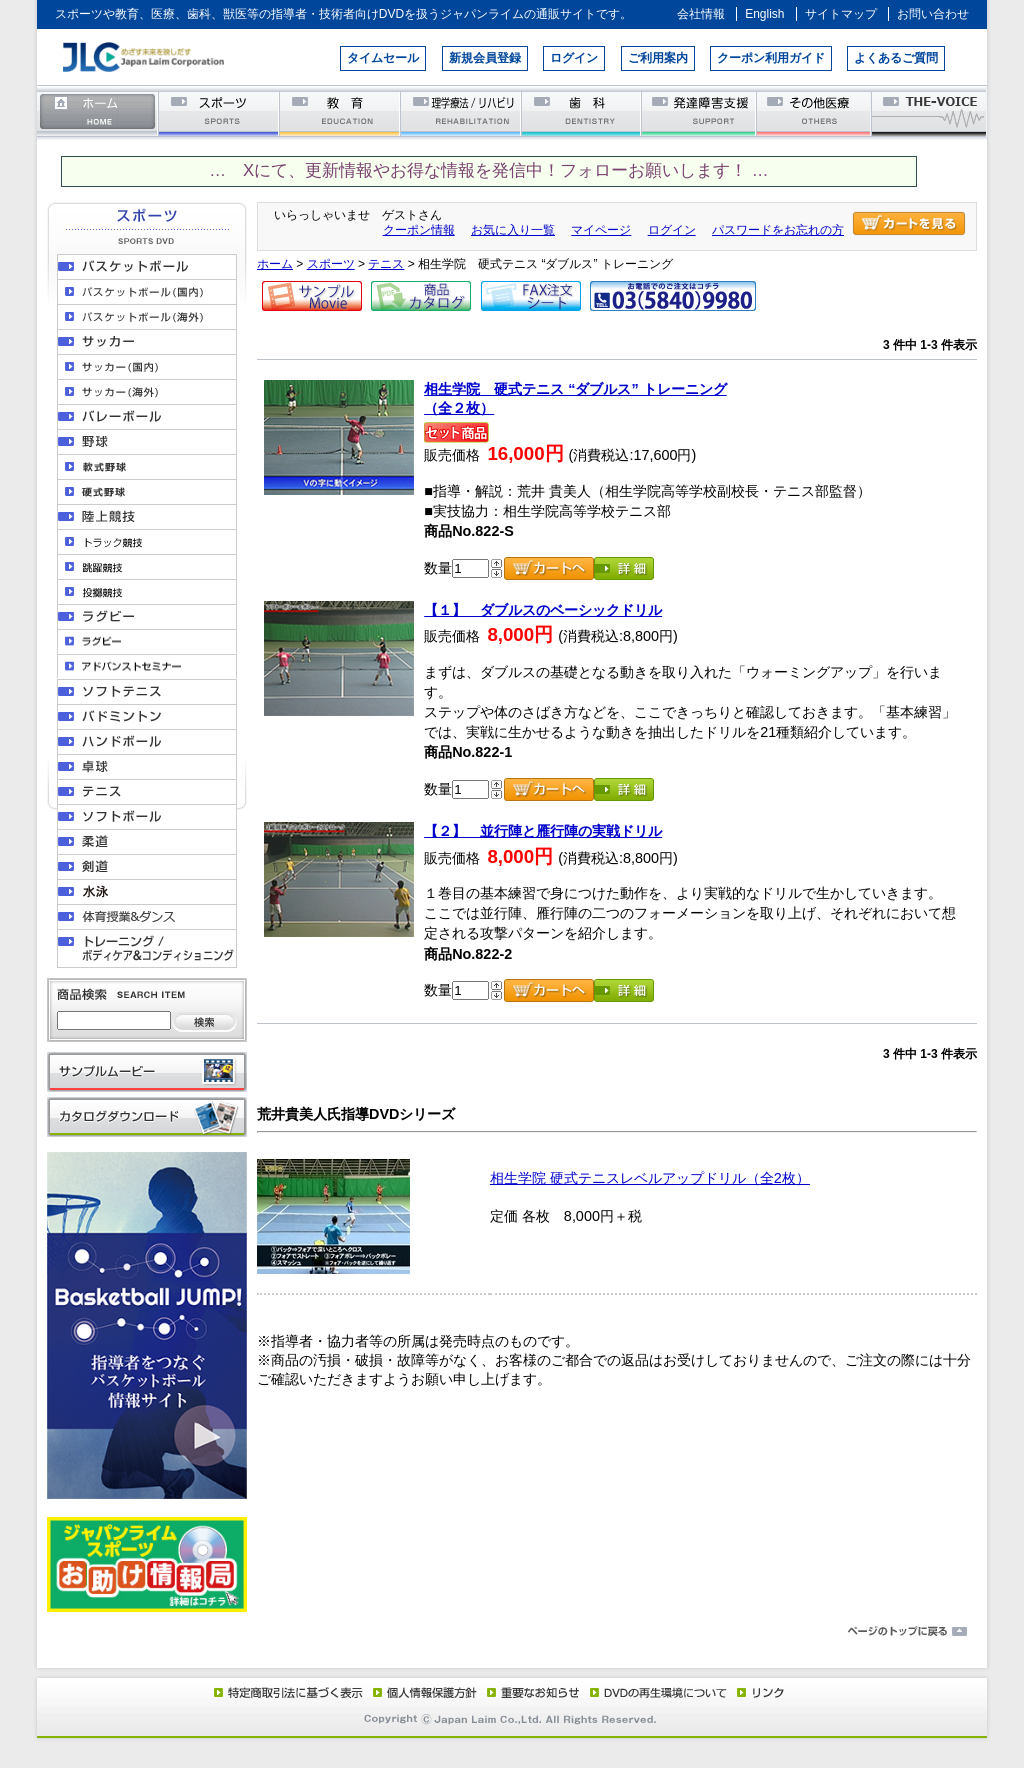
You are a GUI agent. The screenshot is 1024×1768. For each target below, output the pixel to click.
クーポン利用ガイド (771, 58)
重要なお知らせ (529, 1692)
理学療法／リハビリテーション (461, 112)
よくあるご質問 (896, 58)
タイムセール (383, 58)
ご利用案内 (658, 58)
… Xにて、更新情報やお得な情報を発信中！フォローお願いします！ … (488, 170)
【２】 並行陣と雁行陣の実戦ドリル (543, 831)
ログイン (574, 58)
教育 (340, 112)
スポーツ (219, 112)
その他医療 (815, 112)
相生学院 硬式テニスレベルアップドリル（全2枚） (650, 1178)
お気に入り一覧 (513, 230)
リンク (759, 1692)
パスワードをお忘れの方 (778, 230)
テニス (386, 264)
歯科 (582, 112)
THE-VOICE (930, 112)
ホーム (98, 112)
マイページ (601, 230)
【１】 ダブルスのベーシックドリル (543, 610)
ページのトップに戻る (512, 1632)
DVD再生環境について (660, 1692)
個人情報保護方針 (422, 1692)
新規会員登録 (485, 58)
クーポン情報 (419, 230)
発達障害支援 (700, 112)
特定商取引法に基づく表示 (287, 1692)
